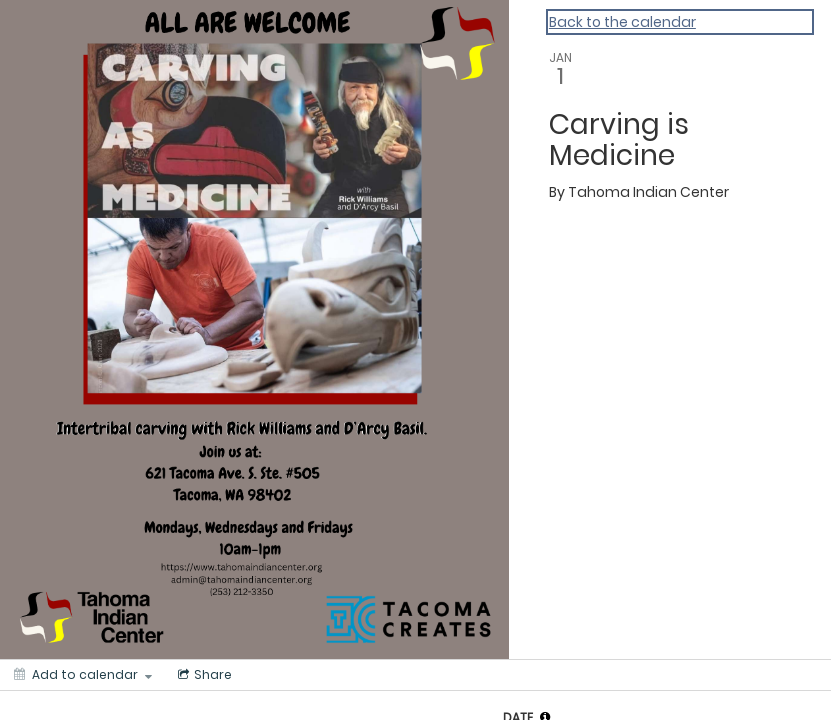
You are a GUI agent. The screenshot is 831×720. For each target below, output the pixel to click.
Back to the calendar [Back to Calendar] (622, 22)
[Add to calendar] (83, 675)
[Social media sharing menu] (203, 675)
